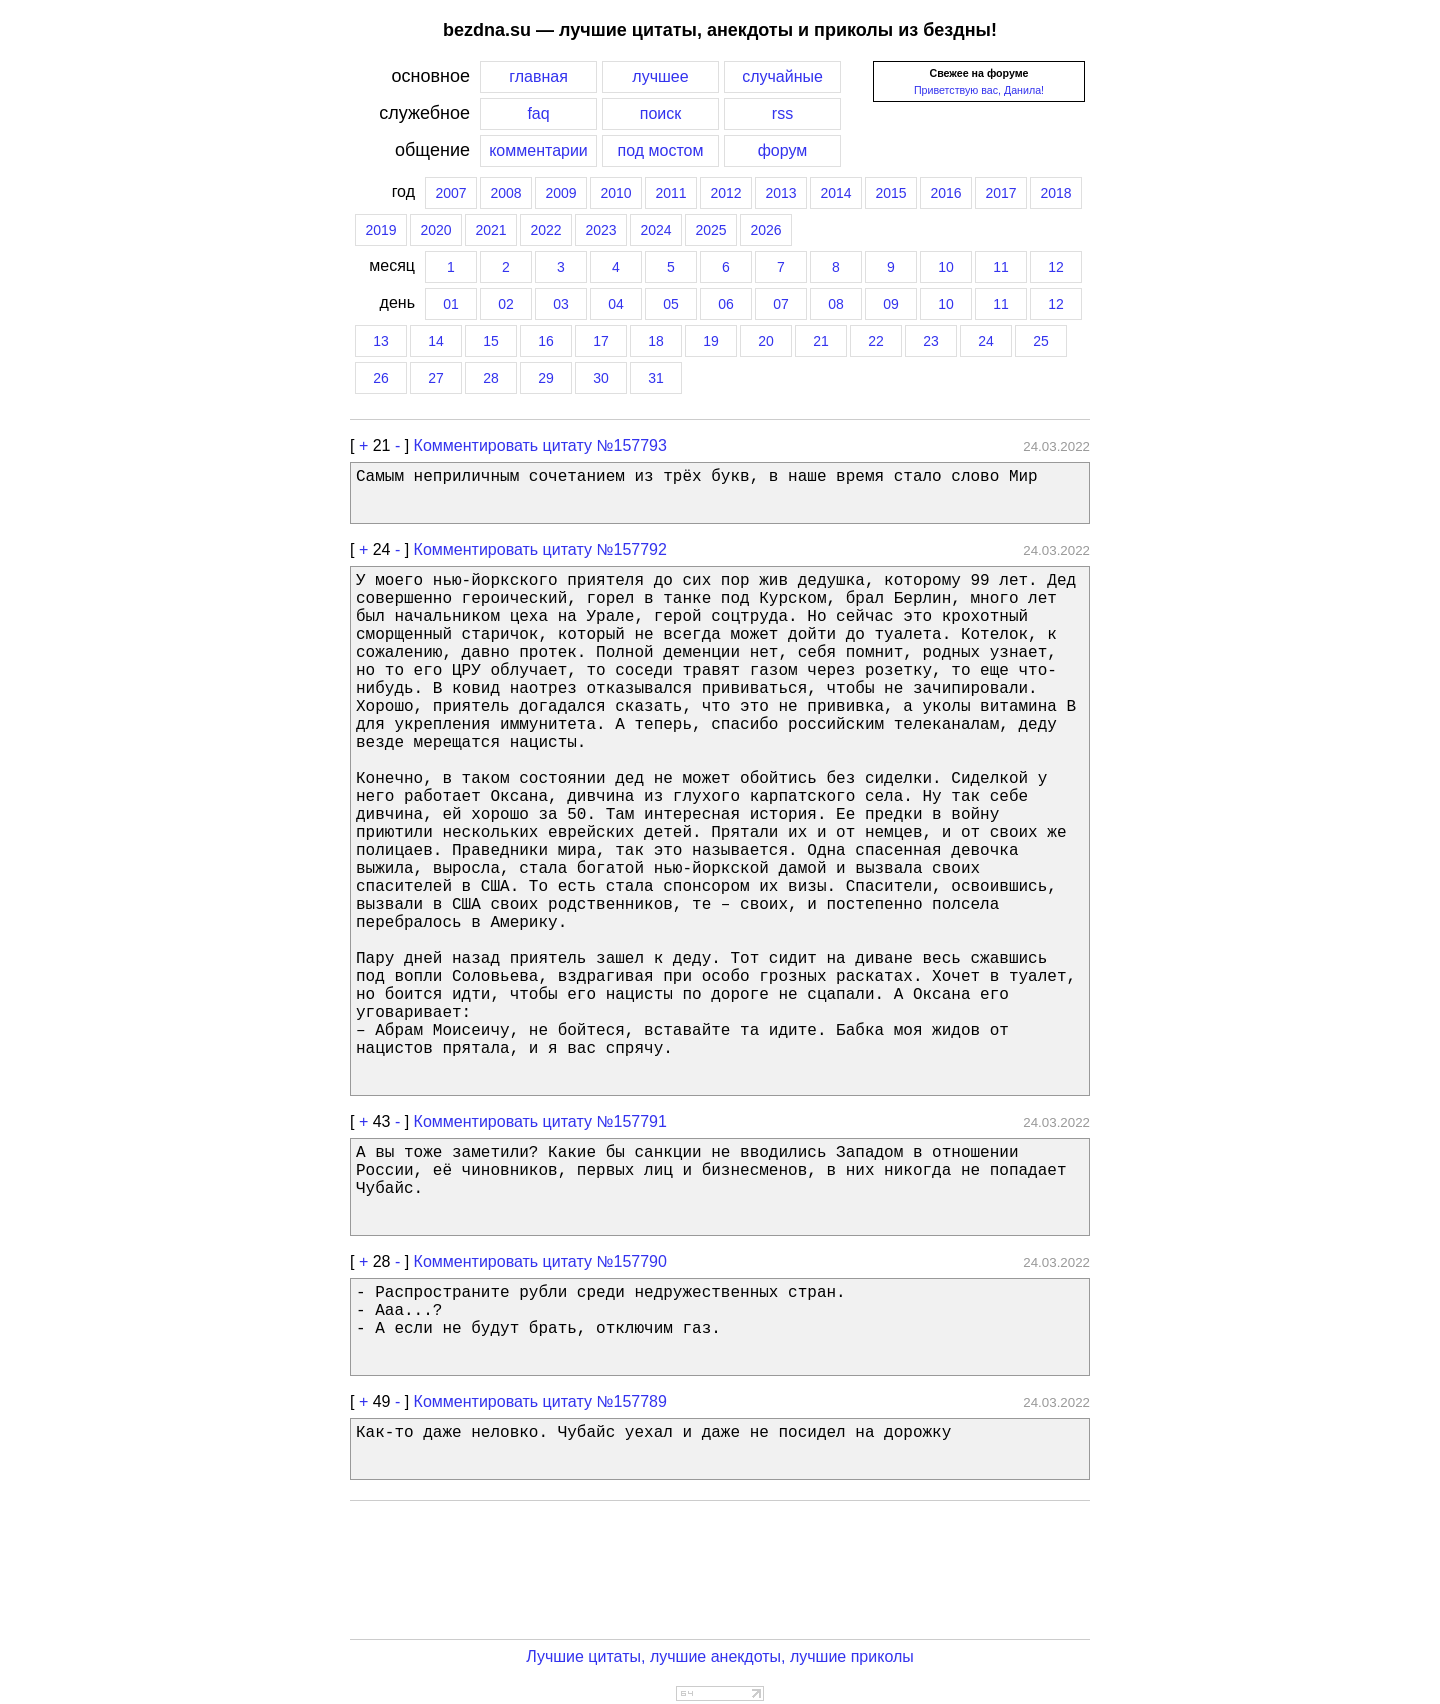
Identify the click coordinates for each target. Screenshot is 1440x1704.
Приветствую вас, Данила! (979, 90)
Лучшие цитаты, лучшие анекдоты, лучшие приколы (720, 1656)
